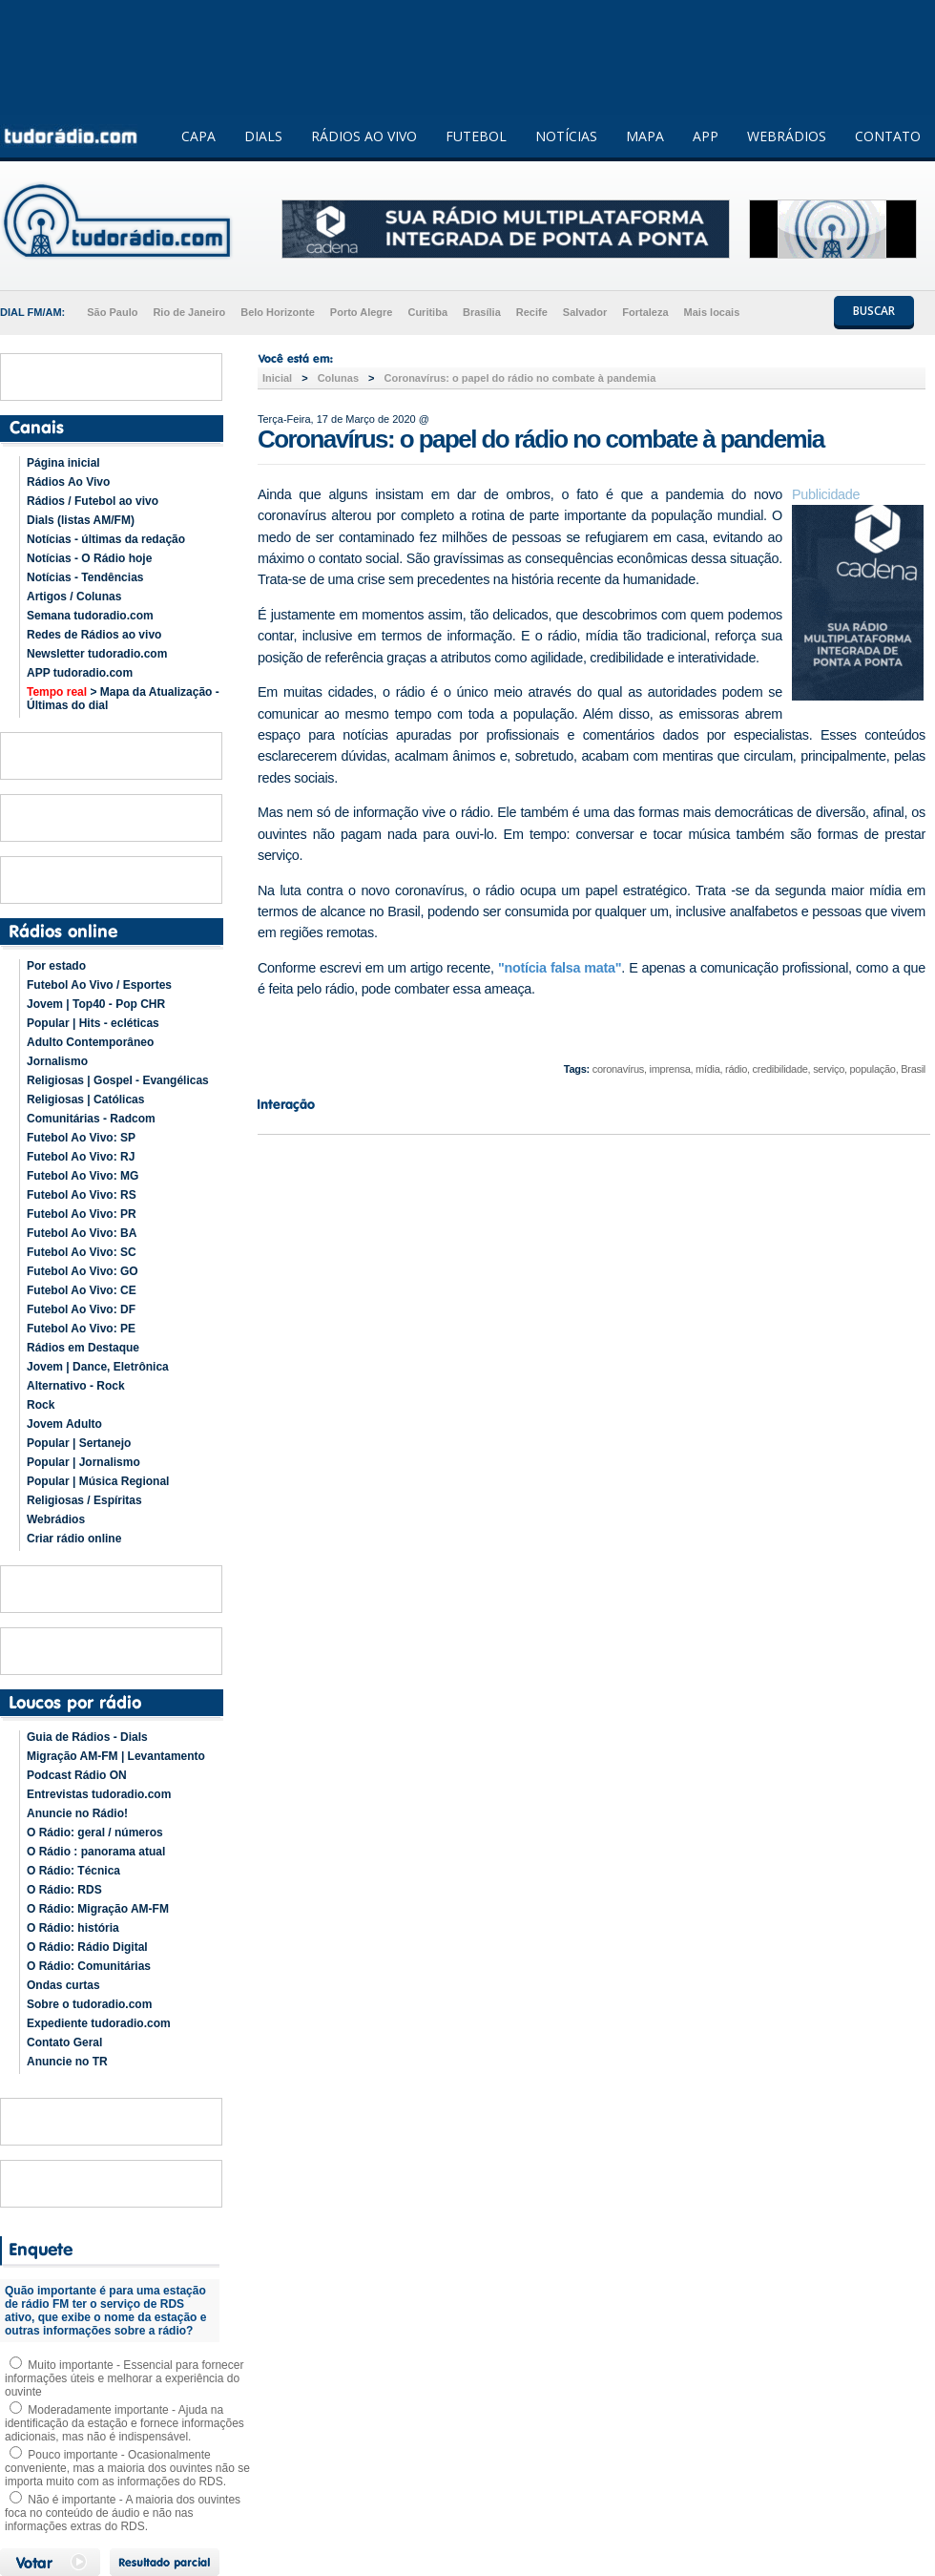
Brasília (482, 312)
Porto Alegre (361, 312)
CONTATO (888, 136)
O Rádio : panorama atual (96, 1851)
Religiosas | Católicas (85, 1099)
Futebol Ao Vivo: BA (81, 1233)
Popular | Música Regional (98, 1481)
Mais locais (712, 312)
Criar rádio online (74, 1538)
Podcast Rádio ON (77, 1775)
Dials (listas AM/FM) (81, 520)
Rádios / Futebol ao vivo (92, 501)
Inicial (277, 378)
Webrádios (56, 1519)
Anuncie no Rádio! (77, 1813)
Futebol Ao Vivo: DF (81, 1309)
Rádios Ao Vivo (68, 482)
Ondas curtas (63, 1985)
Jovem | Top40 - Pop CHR (96, 1004)
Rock (40, 1405)
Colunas (338, 378)
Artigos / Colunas (74, 596)
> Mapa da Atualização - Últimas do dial (123, 698)
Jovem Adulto (64, 1424)
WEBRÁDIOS (786, 136)
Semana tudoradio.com (90, 615)
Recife (532, 312)
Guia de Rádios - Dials (87, 1737)
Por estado (56, 966)
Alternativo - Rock (76, 1386)
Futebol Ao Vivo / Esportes (99, 985)
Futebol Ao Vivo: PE (81, 1328)
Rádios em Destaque (83, 1347)
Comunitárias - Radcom (91, 1118)
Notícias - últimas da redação (106, 539)
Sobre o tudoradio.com (89, 2004)
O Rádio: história (73, 1928)
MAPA (645, 136)
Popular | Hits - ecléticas (93, 1023)
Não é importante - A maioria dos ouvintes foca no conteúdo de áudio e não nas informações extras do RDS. (122, 2513)
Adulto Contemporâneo (90, 1042)
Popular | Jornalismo (83, 1462)
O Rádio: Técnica (73, 1870)
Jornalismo (57, 1061)
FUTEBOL (476, 136)
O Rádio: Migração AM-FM (98, 1909)
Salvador (585, 312)
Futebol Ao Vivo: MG (82, 1176)
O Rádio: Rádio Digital (87, 1947)
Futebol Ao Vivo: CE (81, 1290)
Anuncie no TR (67, 2061)
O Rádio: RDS (64, 1889)
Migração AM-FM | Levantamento (116, 1756)
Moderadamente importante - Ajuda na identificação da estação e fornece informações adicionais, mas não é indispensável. (124, 2423)
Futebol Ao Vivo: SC (81, 1252)
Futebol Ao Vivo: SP (81, 1137)
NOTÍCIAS (566, 136)
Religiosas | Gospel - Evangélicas (118, 1080)
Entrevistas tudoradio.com (99, 1794)
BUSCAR (874, 311)
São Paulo (112, 312)
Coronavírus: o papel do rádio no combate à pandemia (519, 378)
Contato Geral (64, 2042)
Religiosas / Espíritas (84, 1500)
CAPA (198, 136)
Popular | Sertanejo (79, 1443)
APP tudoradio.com (80, 673)
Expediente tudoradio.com (99, 2023)
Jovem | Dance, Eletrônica (98, 1366)
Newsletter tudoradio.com (97, 653)
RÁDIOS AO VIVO (364, 136)
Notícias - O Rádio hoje (89, 558)
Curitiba (427, 312)
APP (705, 136)
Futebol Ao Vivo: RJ (81, 1156)
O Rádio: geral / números (95, 1832)
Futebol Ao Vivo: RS (81, 1195)
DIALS (263, 136)
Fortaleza (645, 312)
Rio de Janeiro (189, 312)
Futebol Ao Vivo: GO (82, 1271)
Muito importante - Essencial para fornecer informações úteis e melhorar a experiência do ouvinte (124, 2378)
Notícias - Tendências (85, 577)
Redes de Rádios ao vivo (94, 634)
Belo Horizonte (277, 312)
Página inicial (63, 463)
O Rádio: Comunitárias (89, 1966)
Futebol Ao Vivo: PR (81, 1214)
